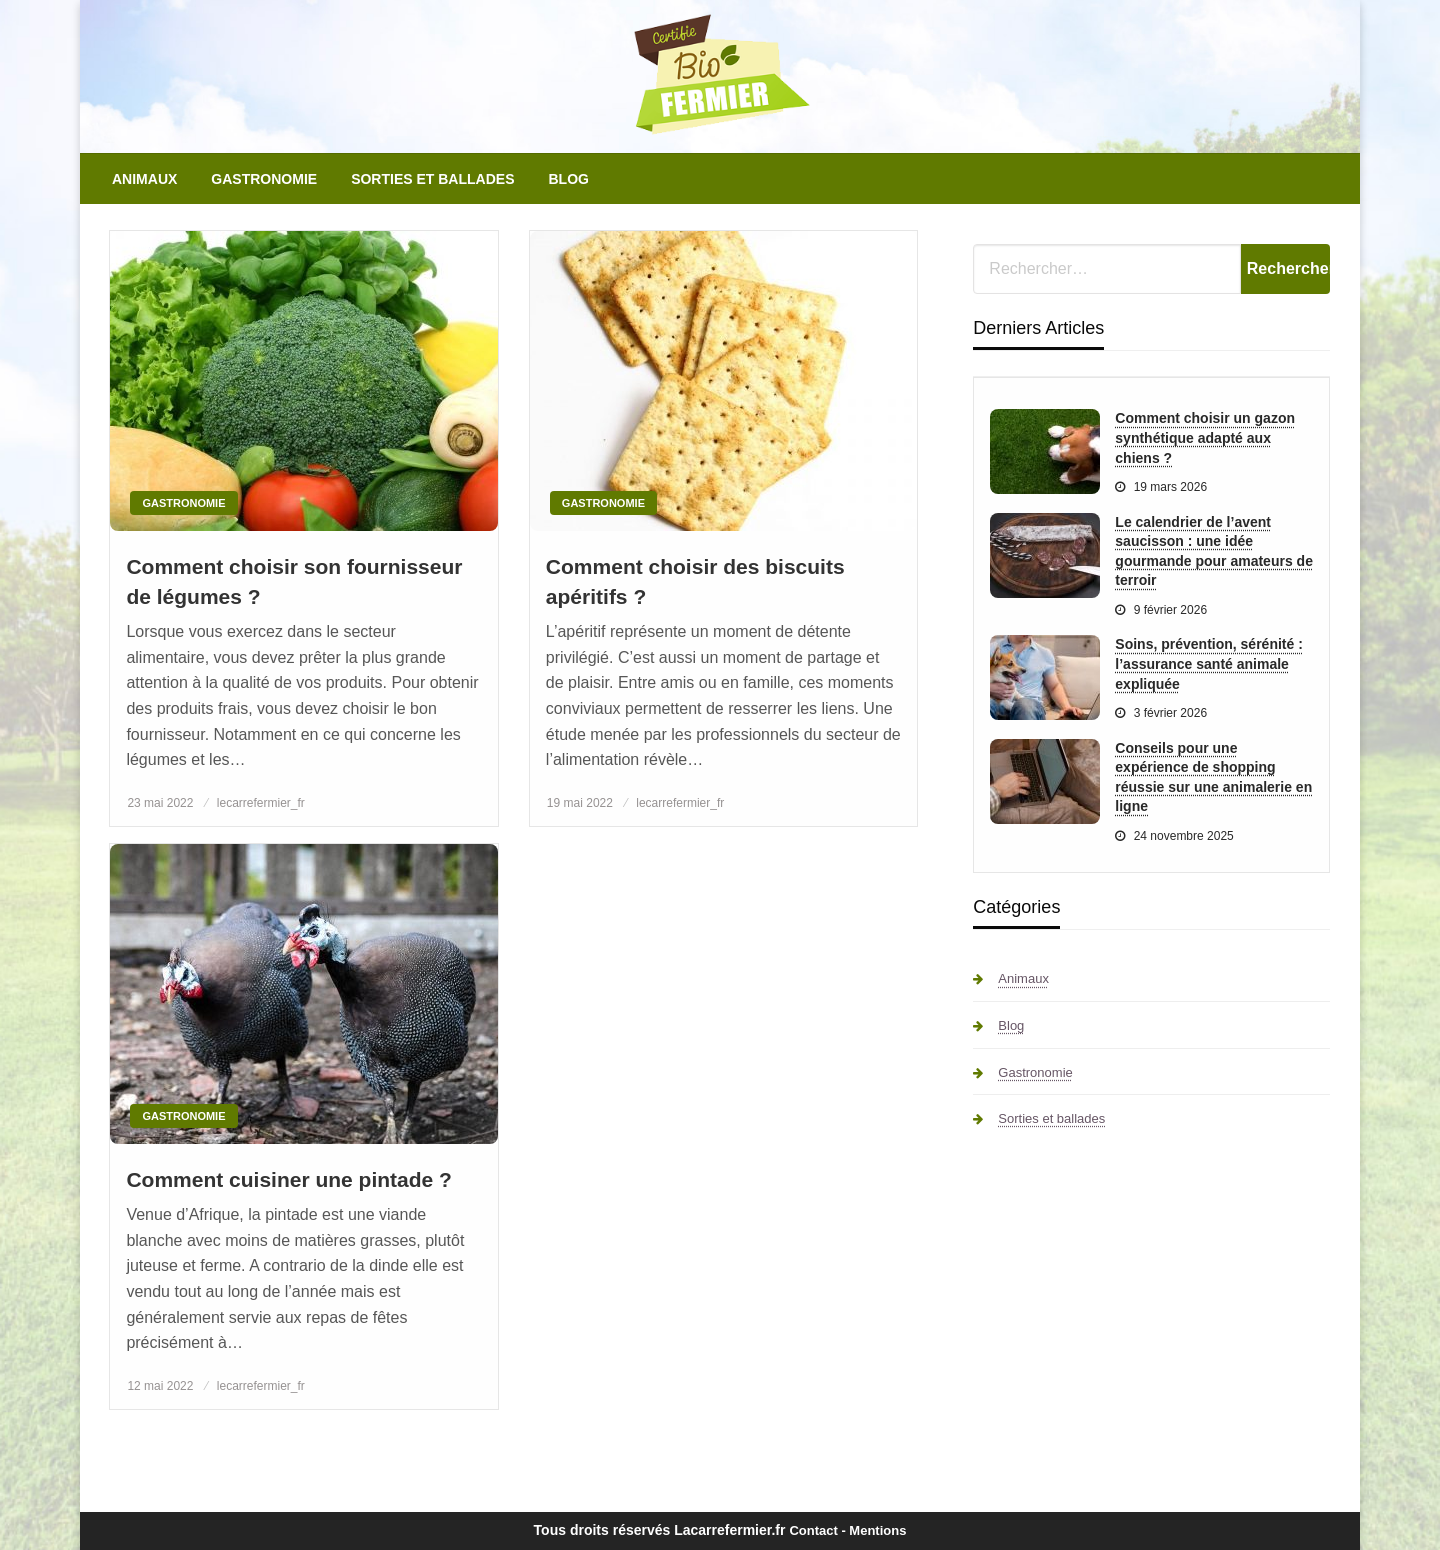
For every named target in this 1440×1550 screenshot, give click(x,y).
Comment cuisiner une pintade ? (289, 1179)
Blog (568, 179)
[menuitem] (144, 179)
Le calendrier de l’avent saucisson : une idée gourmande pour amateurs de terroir (1214, 551)
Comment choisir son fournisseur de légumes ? (294, 581)
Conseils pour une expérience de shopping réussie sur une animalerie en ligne (1213, 777)
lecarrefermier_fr (261, 803)
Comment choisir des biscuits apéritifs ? (695, 581)
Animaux (144, 179)
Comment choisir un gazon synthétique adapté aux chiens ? (1205, 437)
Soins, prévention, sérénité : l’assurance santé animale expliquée (1209, 663)
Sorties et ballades (432, 179)
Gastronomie (264, 179)
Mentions (877, 1530)
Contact (813, 1530)
